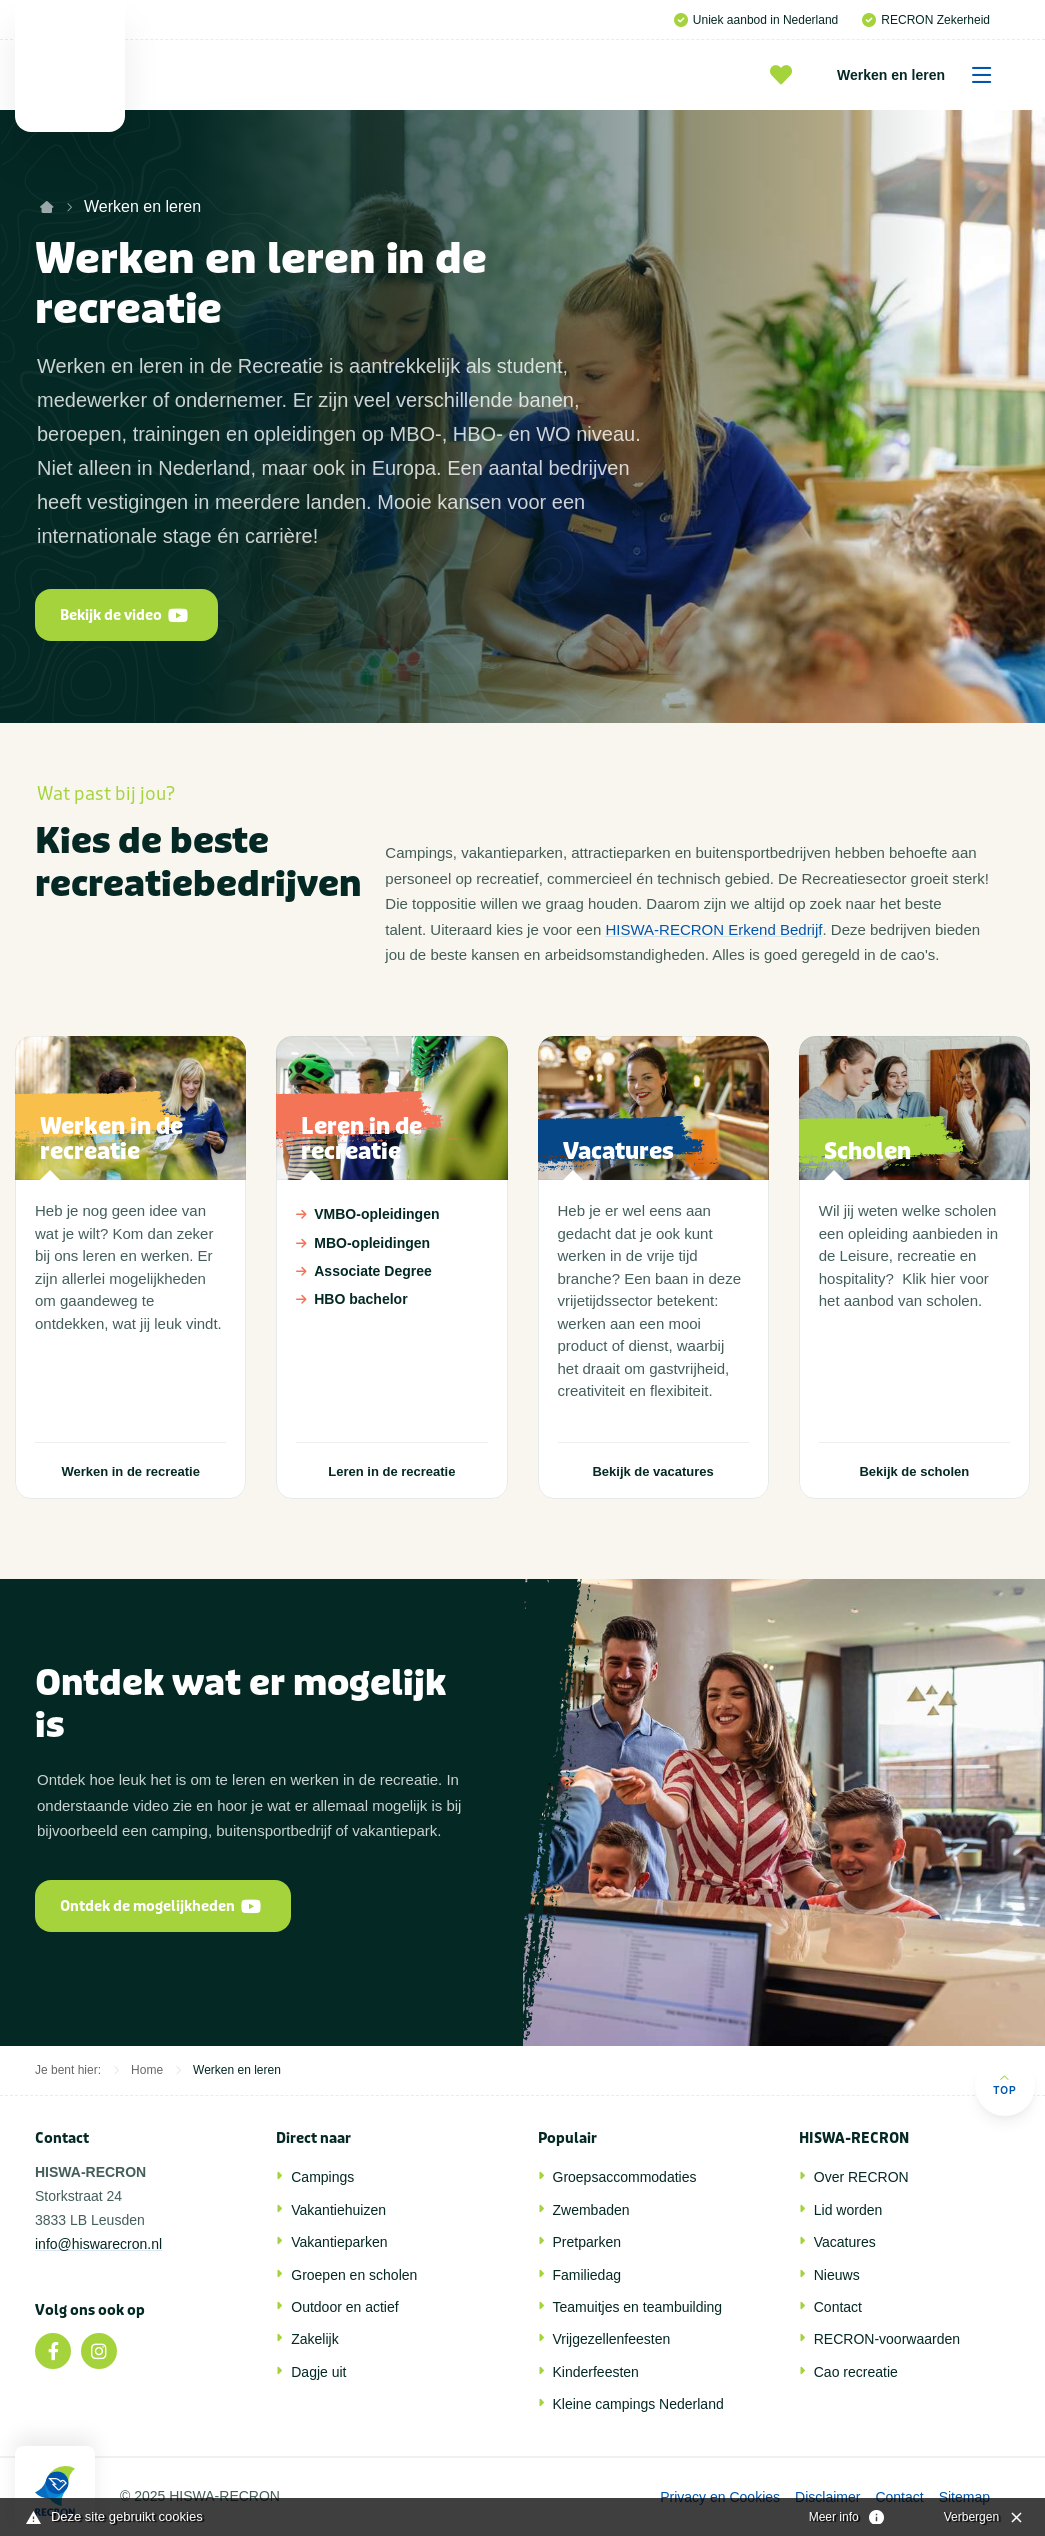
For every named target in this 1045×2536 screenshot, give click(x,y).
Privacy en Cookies (720, 2497)
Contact (838, 2307)
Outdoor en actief (344, 2307)
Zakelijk (314, 2339)
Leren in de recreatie (391, 1471)
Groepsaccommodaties (625, 2177)
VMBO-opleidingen (390, 1214)
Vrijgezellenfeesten (612, 2339)
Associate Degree (390, 1271)
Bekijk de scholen (914, 1471)
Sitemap (964, 2497)
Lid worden (848, 2210)
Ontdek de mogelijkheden (160, 1906)
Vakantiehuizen (338, 2210)
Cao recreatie (856, 2372)
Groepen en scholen (354, 2275)
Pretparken (587, 2242)
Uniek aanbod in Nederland (756, 20)
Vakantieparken (339, 2242)
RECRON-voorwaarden (887, 2339)
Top (1004, 2084)
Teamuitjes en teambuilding (638, 2307)
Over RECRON (861, 2177)
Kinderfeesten (596, 2372)
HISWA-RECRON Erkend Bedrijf (713, 929)
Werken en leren (921, 75)
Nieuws (837, 2275)
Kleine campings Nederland (638, 2404)
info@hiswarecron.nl (98, 2244)
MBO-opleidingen (390, 1243)
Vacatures (845, 2242)
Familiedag (587, 2275)
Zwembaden (591, 2210)
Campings (322, 2177)
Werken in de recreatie (130, 1471)
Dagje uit (318, 2372)
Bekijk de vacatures (652, 1471)
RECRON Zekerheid (926, 20)
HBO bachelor (390, 1299)
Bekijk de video (124, 615)
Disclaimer (827, 2497)
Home (147, 2070)
